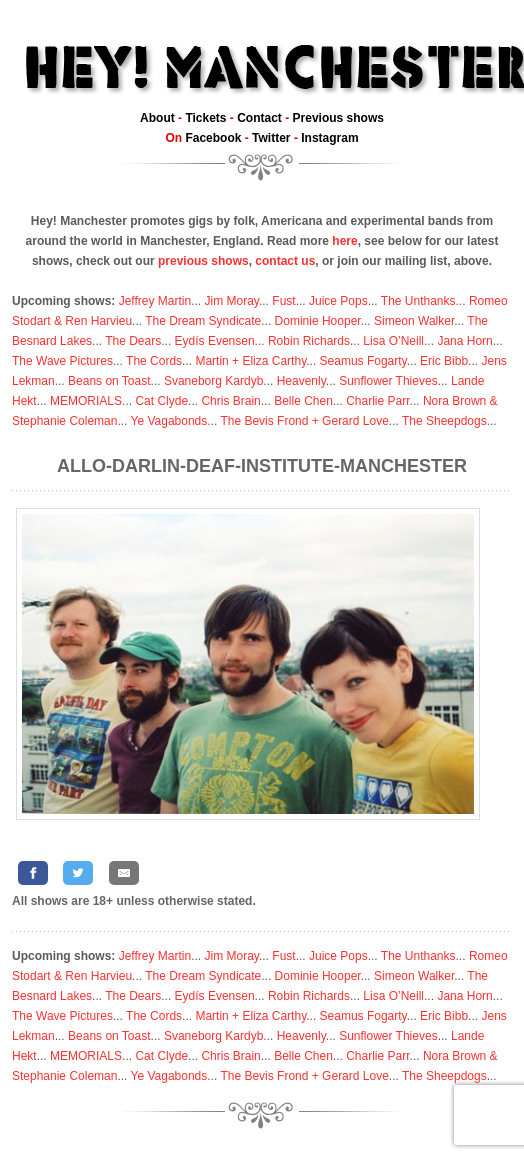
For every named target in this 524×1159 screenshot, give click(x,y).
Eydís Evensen (215, 341)
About (157, 118)
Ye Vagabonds (169, 421)
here (344, 241)
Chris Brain (230, 401)
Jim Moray (232, 301)
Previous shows (338, 118)
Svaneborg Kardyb (213, 381)
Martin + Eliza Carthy (250, 361)
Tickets (205, 118)
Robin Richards (309, 341)
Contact (259, 118)
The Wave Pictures (62, 361)
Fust (283, 301)
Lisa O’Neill (393, 341)
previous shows (203, 261)
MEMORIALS (86, 401)
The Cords (154, 361)
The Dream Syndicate (203, 321)
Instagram (329, 138)
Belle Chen (303, 401)
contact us (285, 261)
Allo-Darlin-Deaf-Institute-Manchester (262, 466)
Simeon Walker (414, 321)
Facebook (213, 138)
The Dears (133, 341)
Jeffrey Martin (155, 301)
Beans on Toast (109, 381)
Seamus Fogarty (363, 361)
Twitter (271, 138)
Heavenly (301, 381)
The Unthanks (418, 301)
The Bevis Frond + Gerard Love (304, 421)
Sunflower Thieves (388, 381)
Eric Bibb (444, 361)
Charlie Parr (377, 401)
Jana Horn (464, 341)
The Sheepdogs (444, 421)
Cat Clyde (161, 401)
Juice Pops (338, 301)
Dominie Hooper (318, 321)
